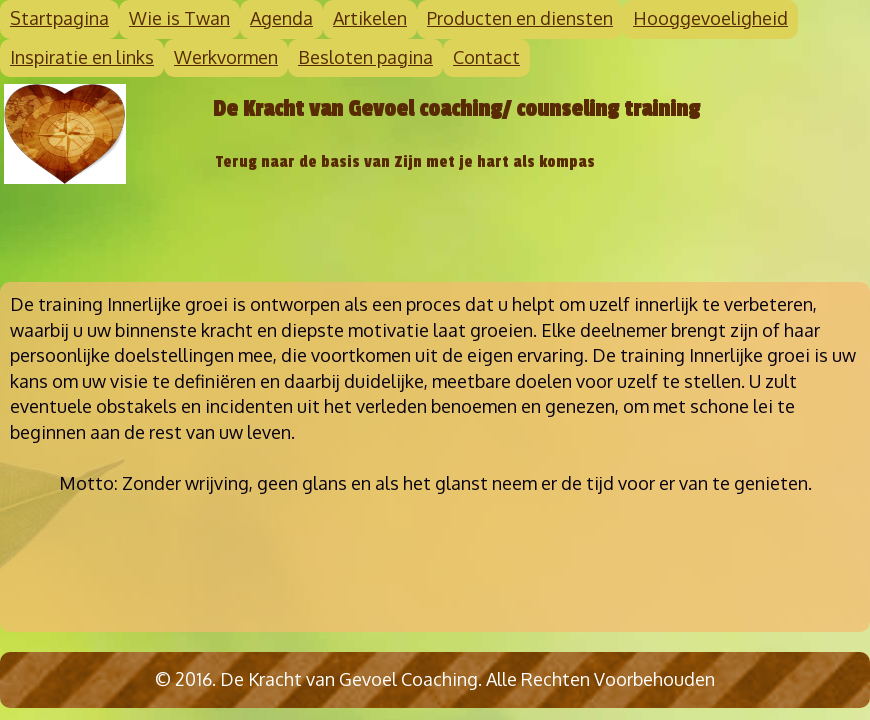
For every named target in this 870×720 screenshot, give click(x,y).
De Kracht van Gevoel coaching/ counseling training (456, 109)
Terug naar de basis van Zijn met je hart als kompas (405, 162)
